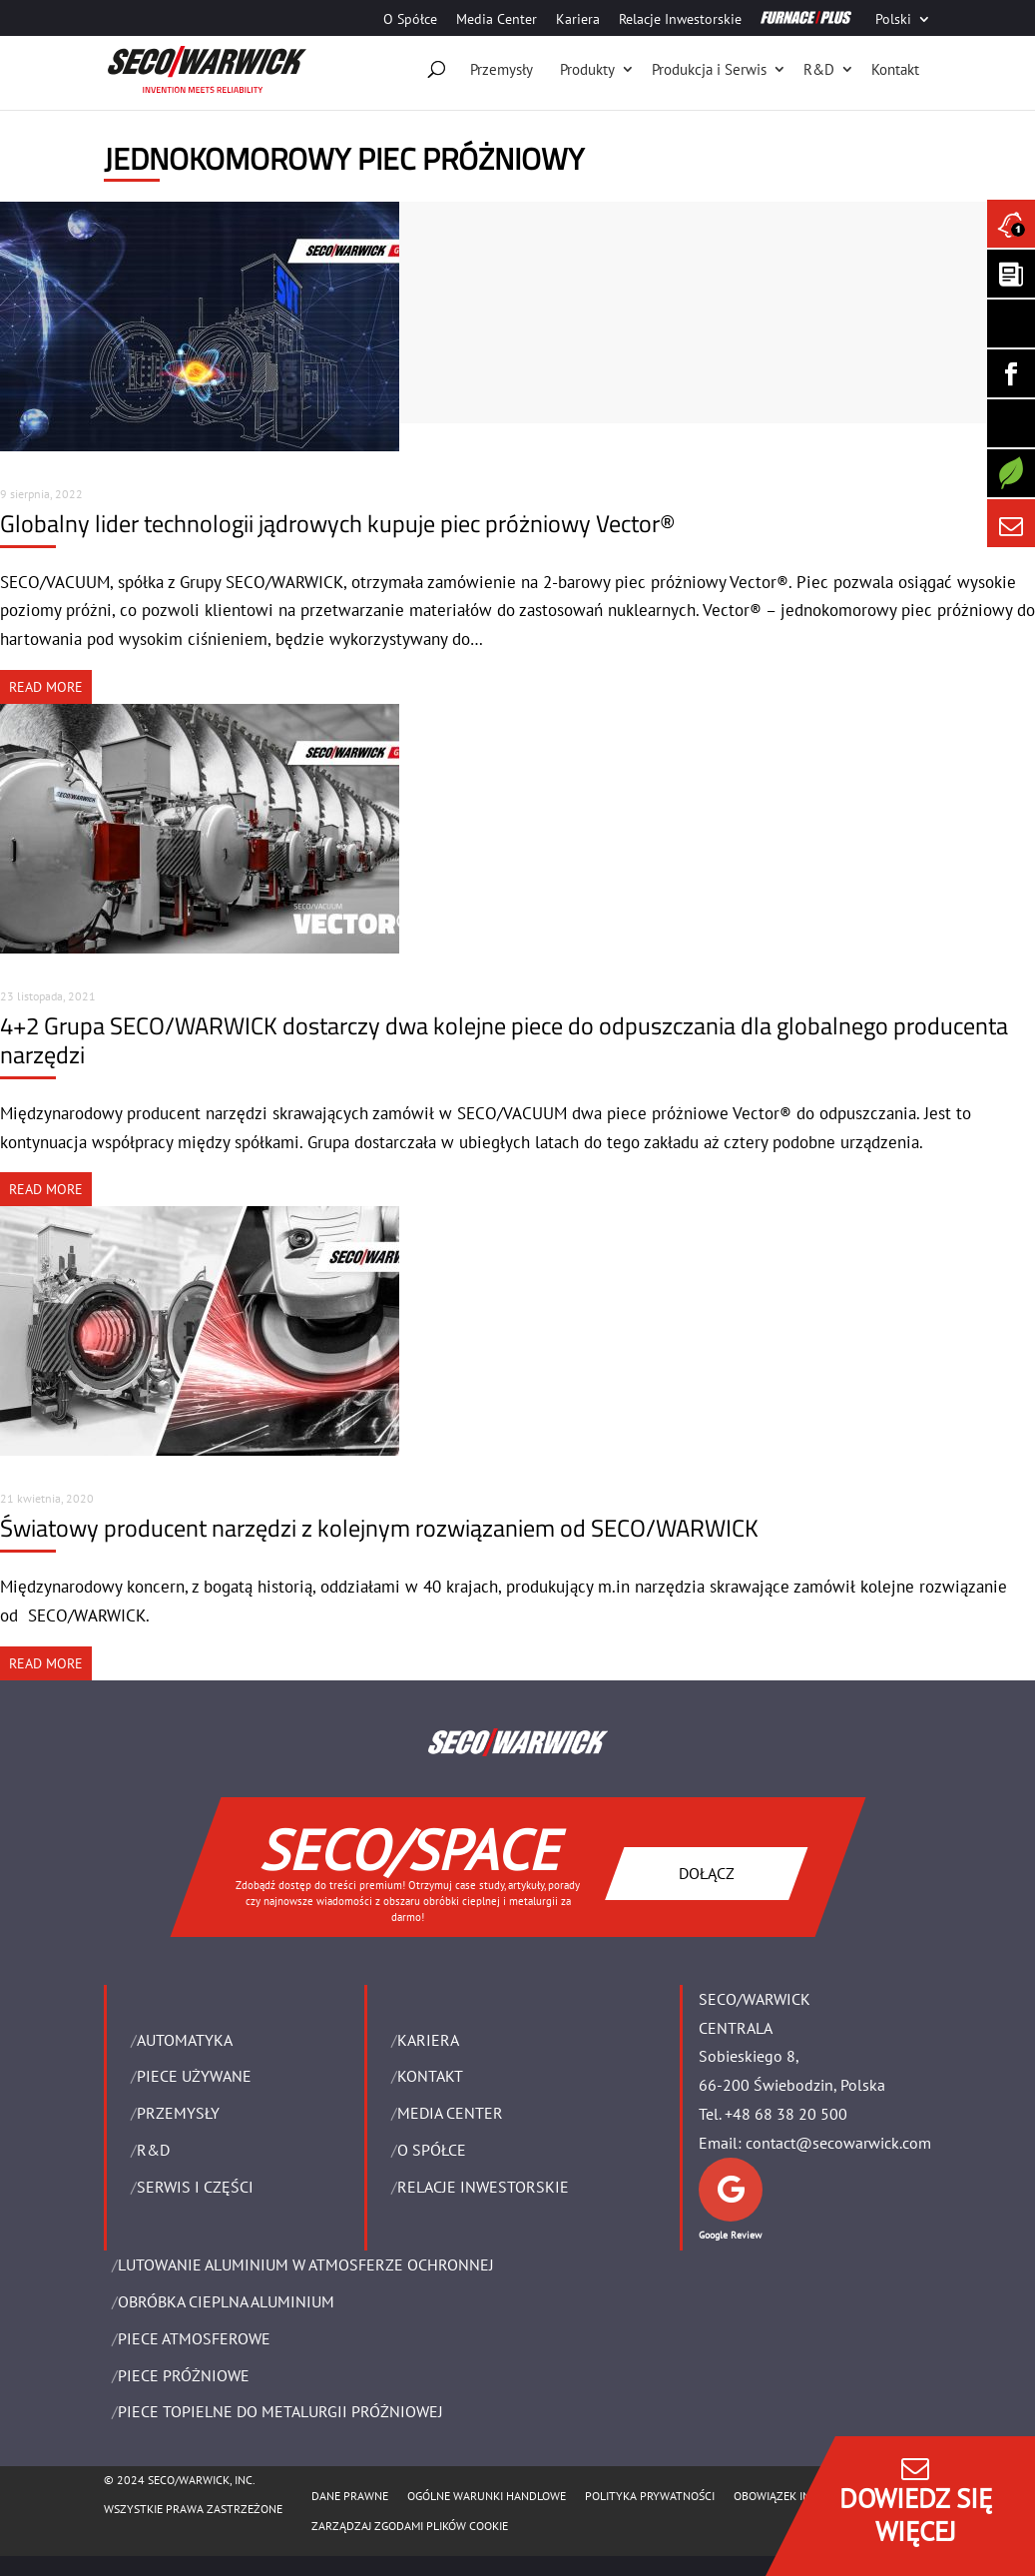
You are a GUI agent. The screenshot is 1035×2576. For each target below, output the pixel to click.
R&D (818, 69)
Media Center (496, 20)
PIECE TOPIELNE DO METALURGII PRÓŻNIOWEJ (280, 2411)
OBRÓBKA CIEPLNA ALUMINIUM (226, 2301)
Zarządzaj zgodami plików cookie (409, 2525)
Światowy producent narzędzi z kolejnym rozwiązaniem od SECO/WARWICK (379, 1528)
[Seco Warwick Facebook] (1011, 373)
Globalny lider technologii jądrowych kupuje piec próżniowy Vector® (337, 523)
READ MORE (46, 687)
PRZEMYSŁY (178, 2113)
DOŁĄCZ (706, 1872)
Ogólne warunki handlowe (486, 2495)
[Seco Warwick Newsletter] (1011, 274)
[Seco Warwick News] (1011, 224)
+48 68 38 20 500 (786, 2114)
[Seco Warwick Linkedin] (1011, 323)
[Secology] (1011, 473)
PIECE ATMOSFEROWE (194, 2338)
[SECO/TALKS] (1011, 423)
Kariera (578, 20)
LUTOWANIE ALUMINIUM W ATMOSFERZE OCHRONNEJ (306, 2264)
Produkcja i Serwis (709, 69)
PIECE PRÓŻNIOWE (184, 2375)
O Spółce (410, 20)
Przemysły (501, 69)
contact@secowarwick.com (838, 2143)
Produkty (587, 69)
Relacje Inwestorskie (680, 20)
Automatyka (185, 2040)
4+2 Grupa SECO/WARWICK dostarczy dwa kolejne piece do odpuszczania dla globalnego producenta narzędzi (504, 1039)
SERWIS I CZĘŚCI (195, 2187)
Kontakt (895, 69)
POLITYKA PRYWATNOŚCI (650, 2495)
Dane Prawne (349, 2495)
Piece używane (194, 2076)
